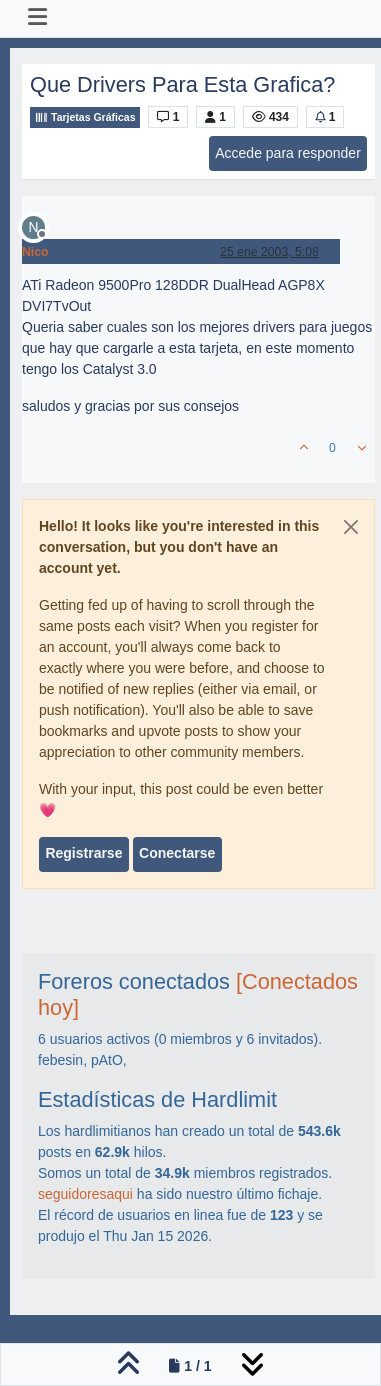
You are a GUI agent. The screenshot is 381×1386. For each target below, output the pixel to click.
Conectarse (177, 853)
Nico (35, 252)
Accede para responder (288, 153)
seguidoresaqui (85, 1194)
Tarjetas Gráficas (85, 117)
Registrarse (83, 853)
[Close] (351, 527)
